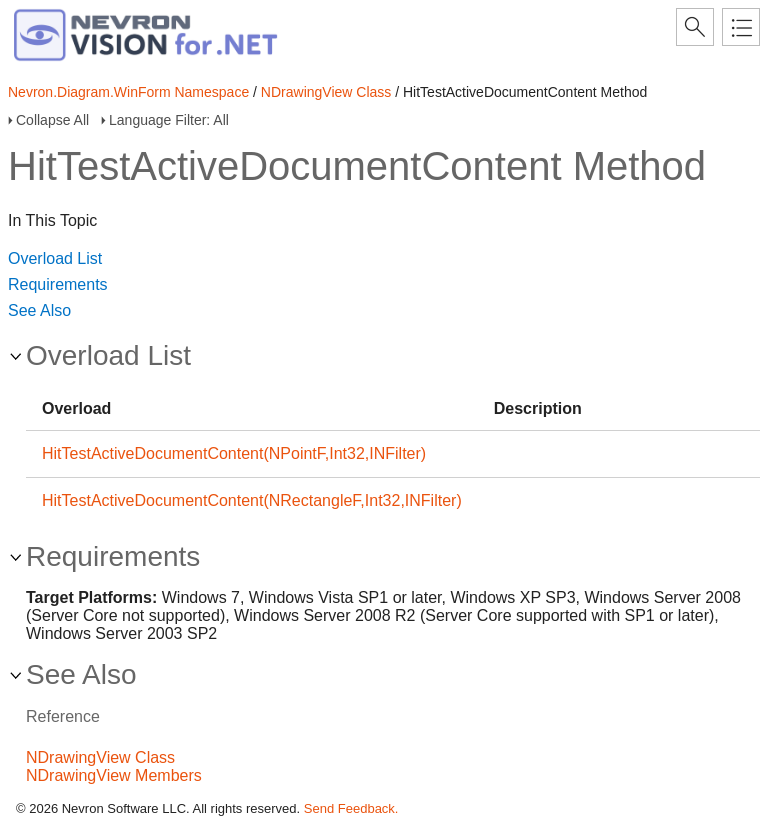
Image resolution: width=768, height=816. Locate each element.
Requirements (58, 284)
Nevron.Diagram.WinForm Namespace (128, 92)
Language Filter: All (169, 120)
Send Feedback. (351, 808)
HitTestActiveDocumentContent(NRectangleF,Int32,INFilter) (252, 500)
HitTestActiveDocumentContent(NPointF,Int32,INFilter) (234, 453)
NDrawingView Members (114, 775)
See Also (39, 310)
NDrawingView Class (326, 92)
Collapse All (52, 120)
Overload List (55, 258)
